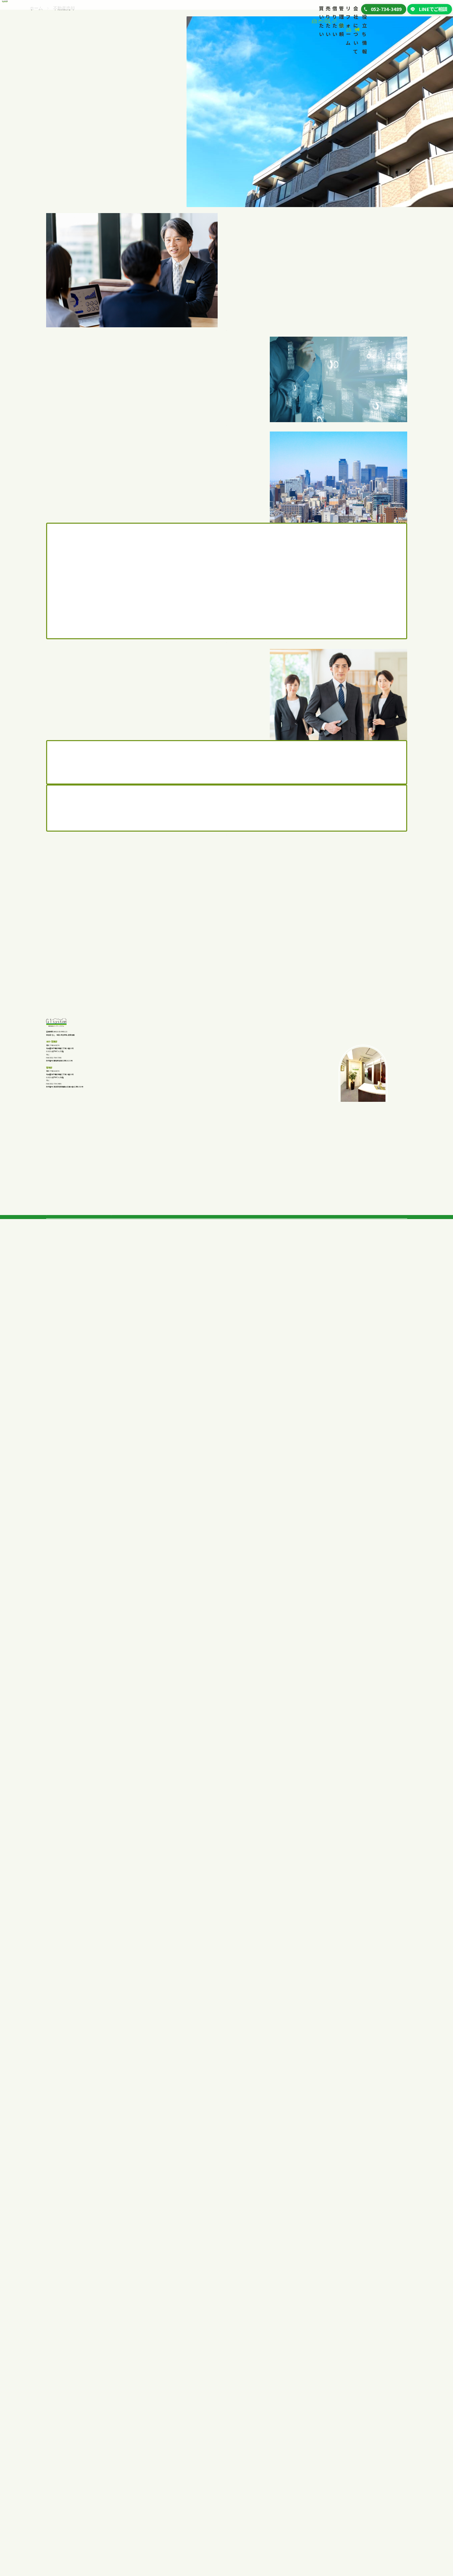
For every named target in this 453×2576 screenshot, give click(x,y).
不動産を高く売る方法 (133, 2456)
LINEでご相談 (429, 10)
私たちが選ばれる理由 (133, 2445)
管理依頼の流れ (286, 2456)
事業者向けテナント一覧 (228, 2465)
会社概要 (345, 2458)
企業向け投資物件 (71, 2484)
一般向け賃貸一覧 (223, 2455)
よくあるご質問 (61, 2526)
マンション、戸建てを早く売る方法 (144, 2467)
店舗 (57, 2494)
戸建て (59, 2455)
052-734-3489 (76, 2135)
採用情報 (345, 2469)
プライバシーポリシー (359, 2508)
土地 (57, 2474)
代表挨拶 (345, 2446)
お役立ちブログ (352, 2497)
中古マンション (67, 2465)
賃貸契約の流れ (214, 2475)
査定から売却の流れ (131, 2477)
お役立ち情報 (327, 9)
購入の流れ (57, 2515)
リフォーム (233, 9)
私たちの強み (59, 2504)
